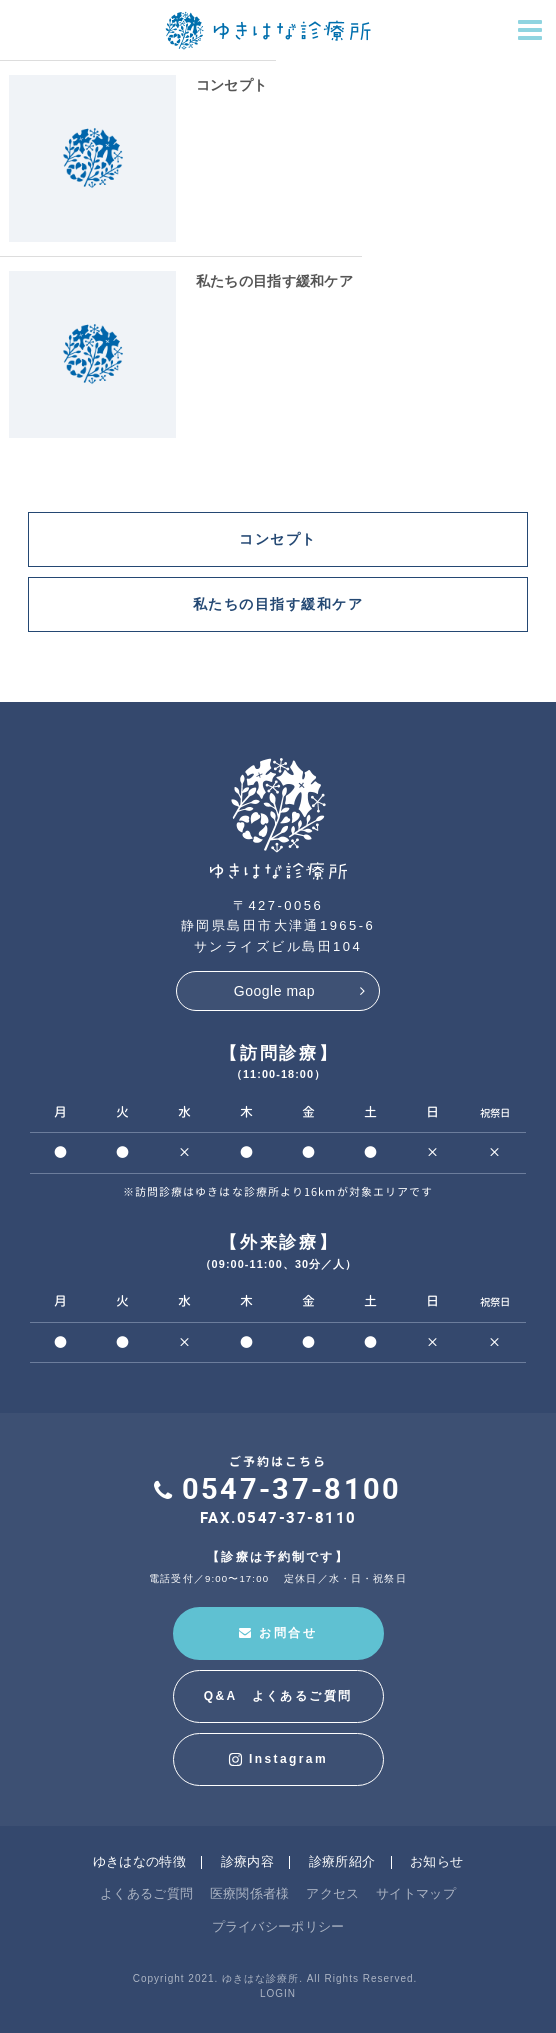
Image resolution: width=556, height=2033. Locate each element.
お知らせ (436, 1861)
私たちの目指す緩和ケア (274, 281)
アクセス (332, 1893)
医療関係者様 (250, 1893)
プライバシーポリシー (278, 1926)
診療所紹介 (342, 1861)
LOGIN (278, 1993)
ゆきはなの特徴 (139, 1861)
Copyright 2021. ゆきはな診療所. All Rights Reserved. (275, 1978)
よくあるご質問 (146, 1893)
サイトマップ (416, 1893)
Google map (274, 991)
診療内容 (247, 1861)
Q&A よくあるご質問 (278, 1696)
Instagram (278, 1759)
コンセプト (232, 85)
